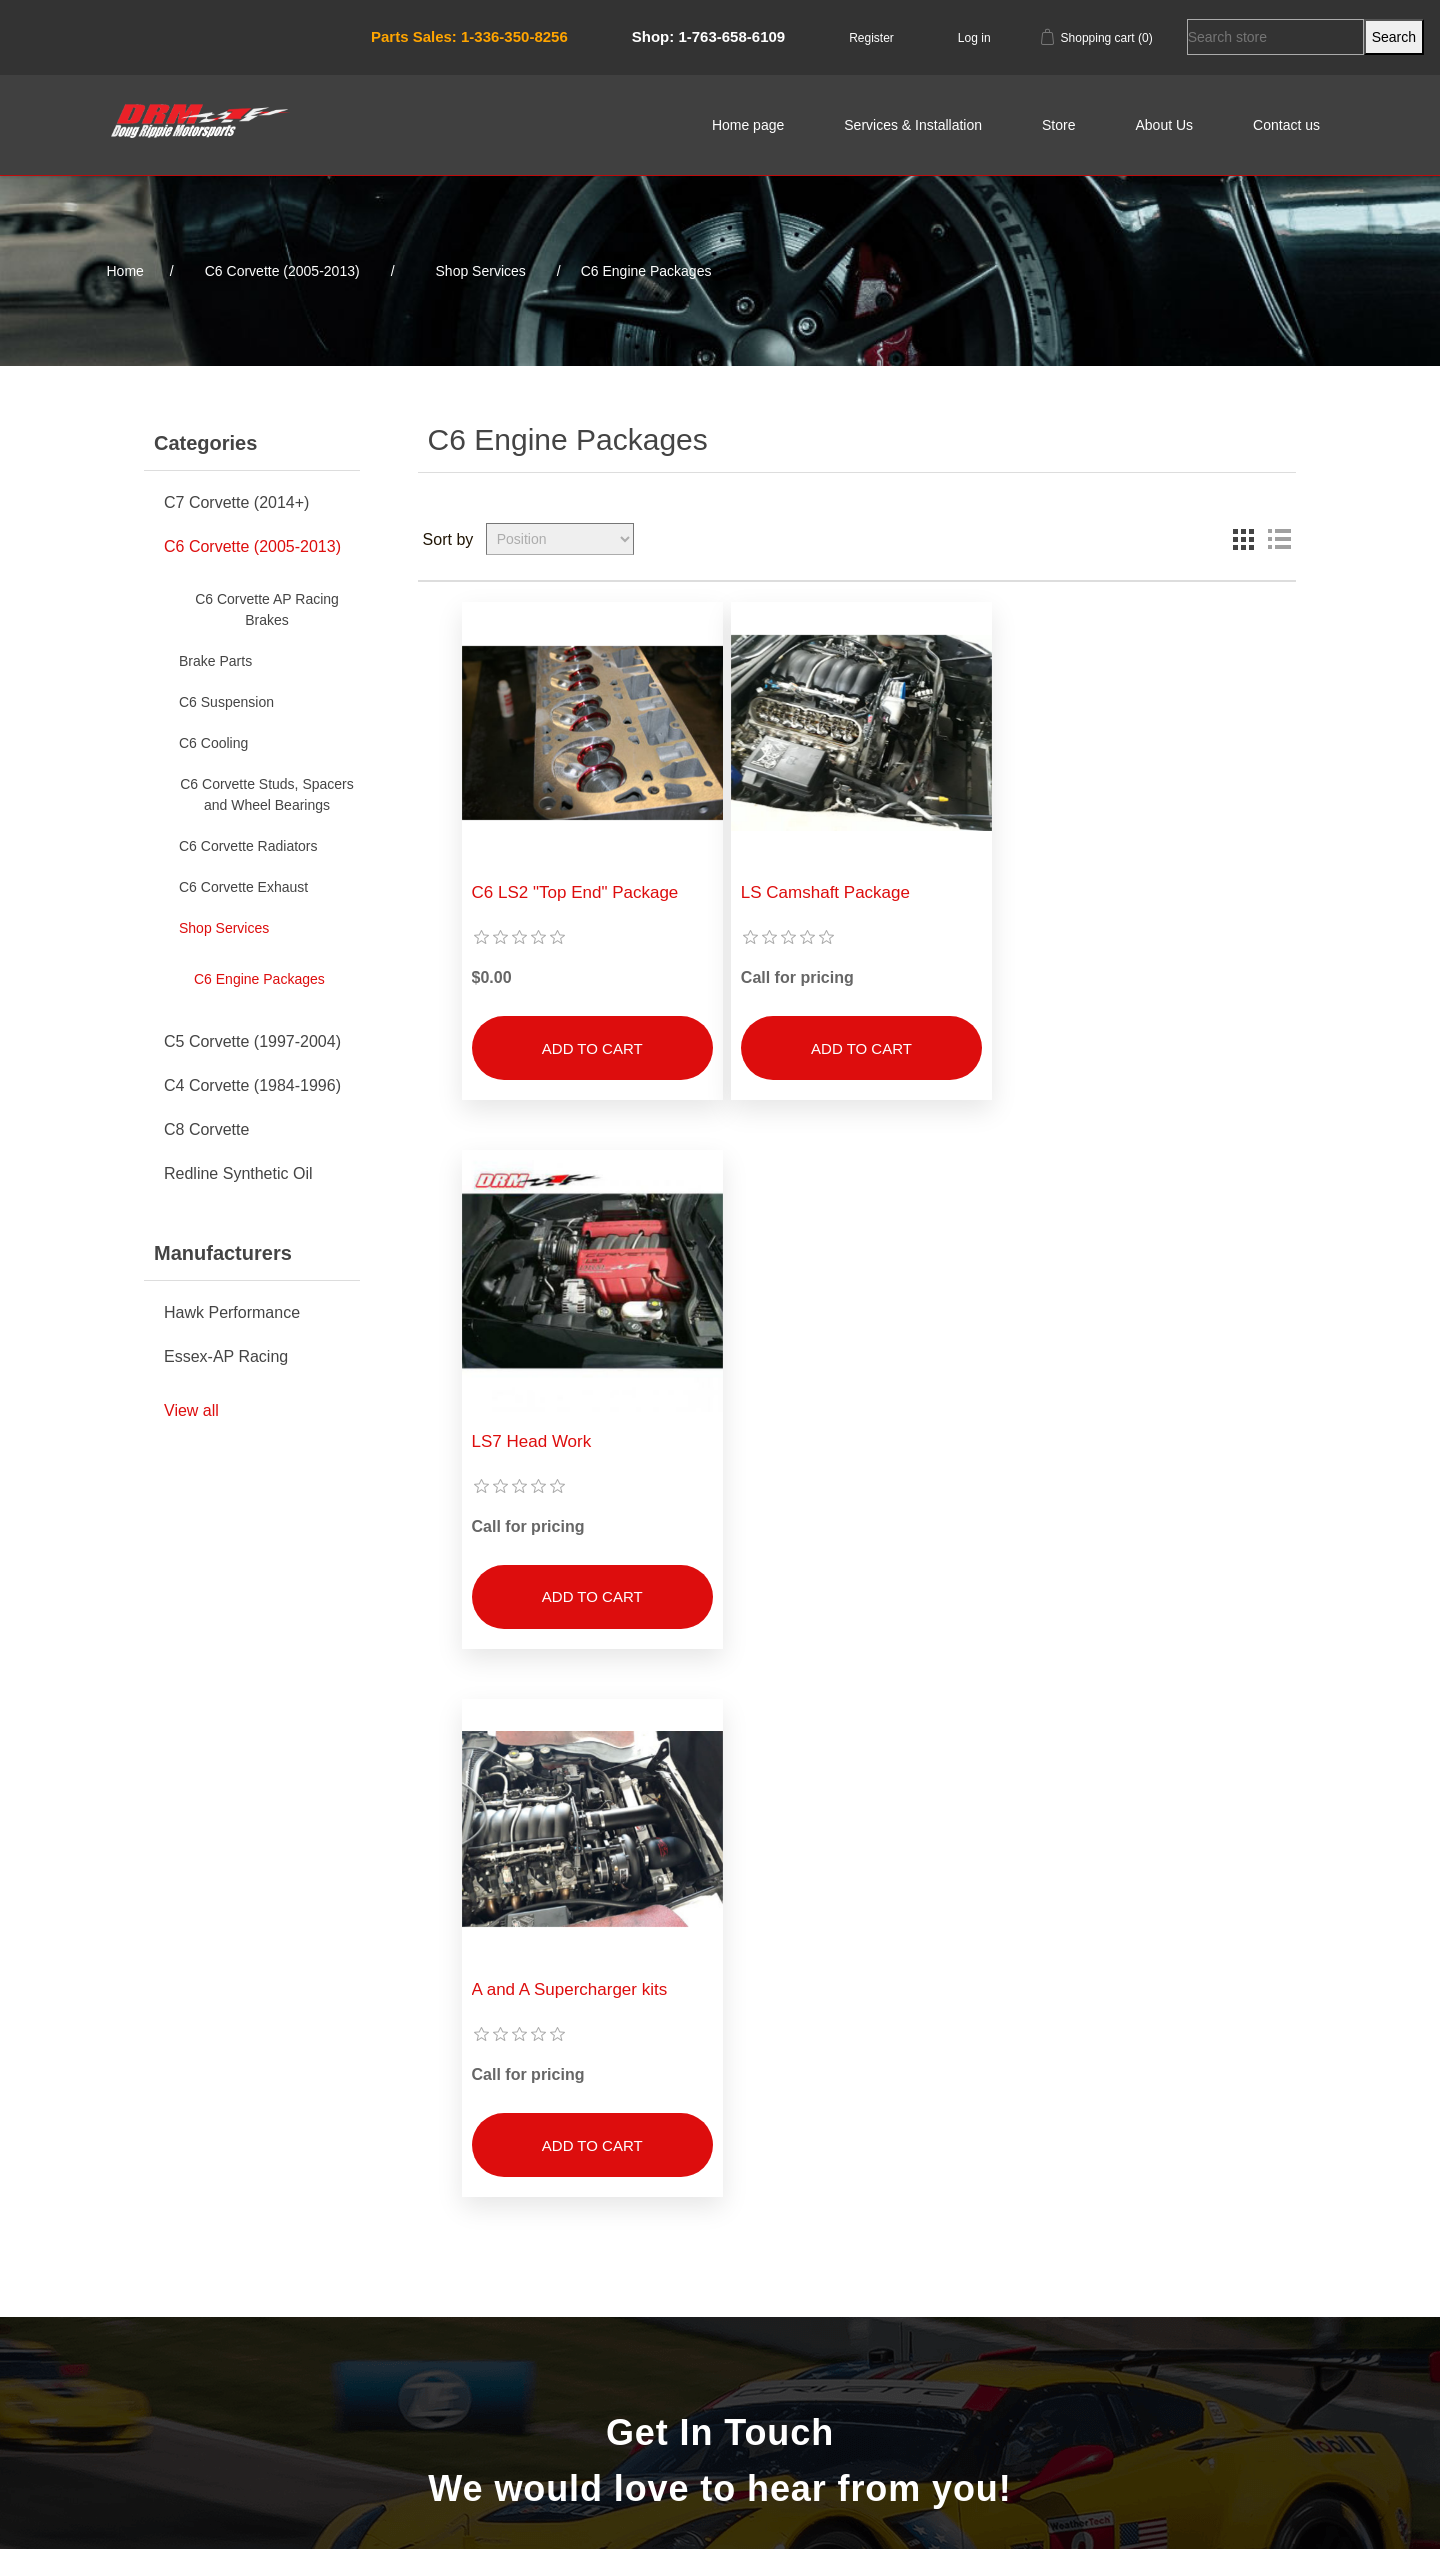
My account (850, 2260)
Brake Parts (215, 661)
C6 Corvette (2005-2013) (252, 546)
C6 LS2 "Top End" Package (575, 889)
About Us (1164, 125)
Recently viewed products (570, 2291)
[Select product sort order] (560, 539)
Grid (1243, 539)
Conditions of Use (290, 2384)
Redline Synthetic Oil (238, 1173)
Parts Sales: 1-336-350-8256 (469, 36)
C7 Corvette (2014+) (236, 502)
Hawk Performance (232, 1312)
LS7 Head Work (1064, 889)
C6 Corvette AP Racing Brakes (267, 609)
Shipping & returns (289, 2322)
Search (570, 2260)
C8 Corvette (206, 1129)
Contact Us (720, 2044)
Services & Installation (913, 125)
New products (570, 2322)
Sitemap (289, 2260)
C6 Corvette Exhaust (243, 887)
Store (1058, 125)
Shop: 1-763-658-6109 (708, 36)
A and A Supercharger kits (570, 1434)
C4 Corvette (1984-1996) (252, 1085)
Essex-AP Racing (226, 1356)
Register (871, 38)
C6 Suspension (226, 702)
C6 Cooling (213, 743)
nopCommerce (249, 2508)
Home (125, 271)
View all (191, 1410)
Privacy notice (289, 2353)
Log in (974, 38)
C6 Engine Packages (259, 979)
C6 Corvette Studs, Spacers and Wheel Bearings (267, 794)
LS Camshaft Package (822, 889)
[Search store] (1275, 37)
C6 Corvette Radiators (248, 846)
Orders (850, 2291)
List (1279, 539)
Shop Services (224, 928)
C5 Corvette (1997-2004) (252, 1041)
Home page (748, 125)
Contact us (1286, 125)
